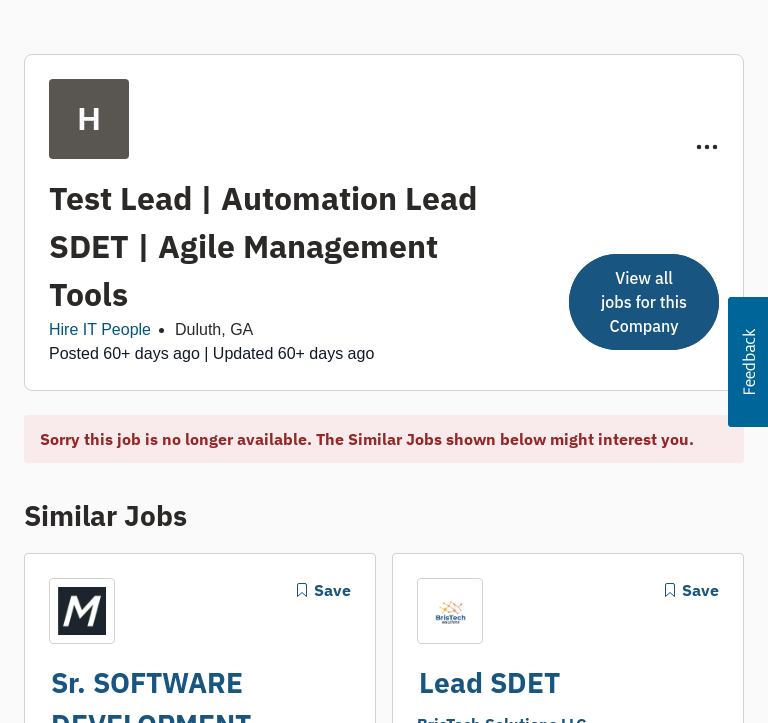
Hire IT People (100, 329)
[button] (748, 362)
